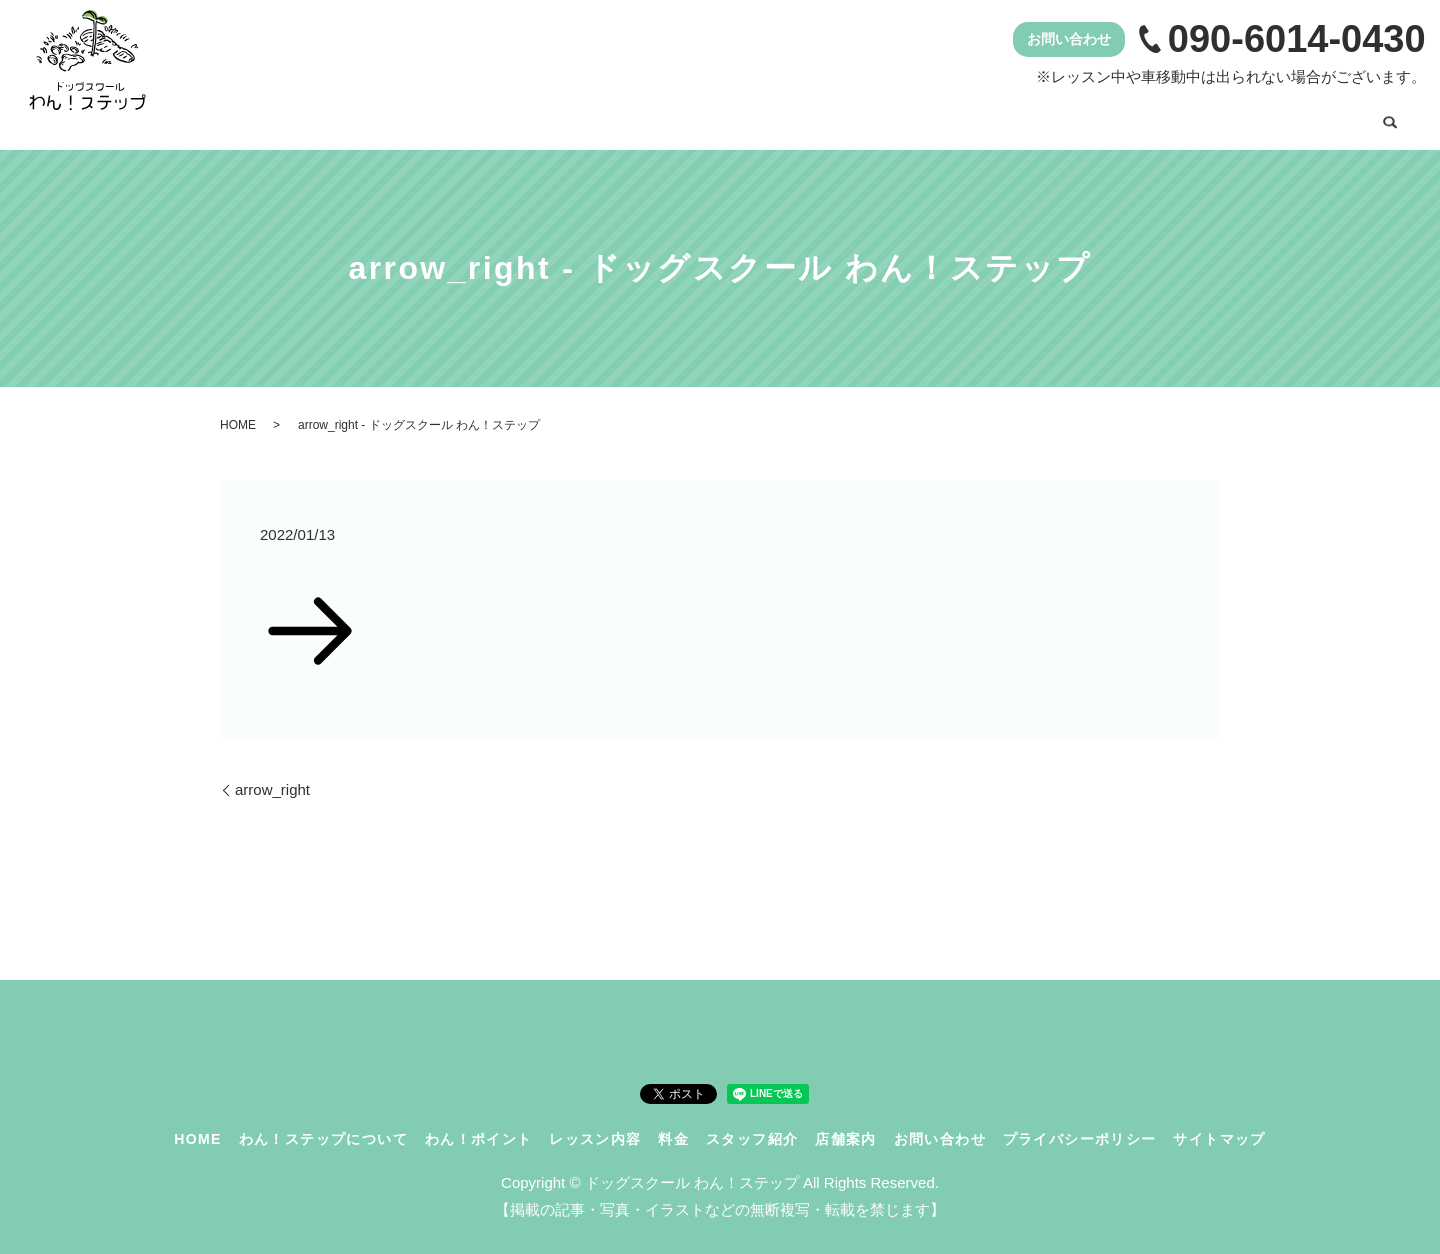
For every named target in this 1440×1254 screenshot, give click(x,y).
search (1390, 119)
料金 (966, 117)
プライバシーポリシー (1080, 1125)
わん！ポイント (724, 117)
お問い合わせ (1303, 117)
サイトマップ (1219, 1125)
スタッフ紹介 (1068, 117)
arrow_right (272, 776)
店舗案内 (1186, 117)
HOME (399, 117)
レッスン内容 (864, 117)
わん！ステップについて (547, 117)
